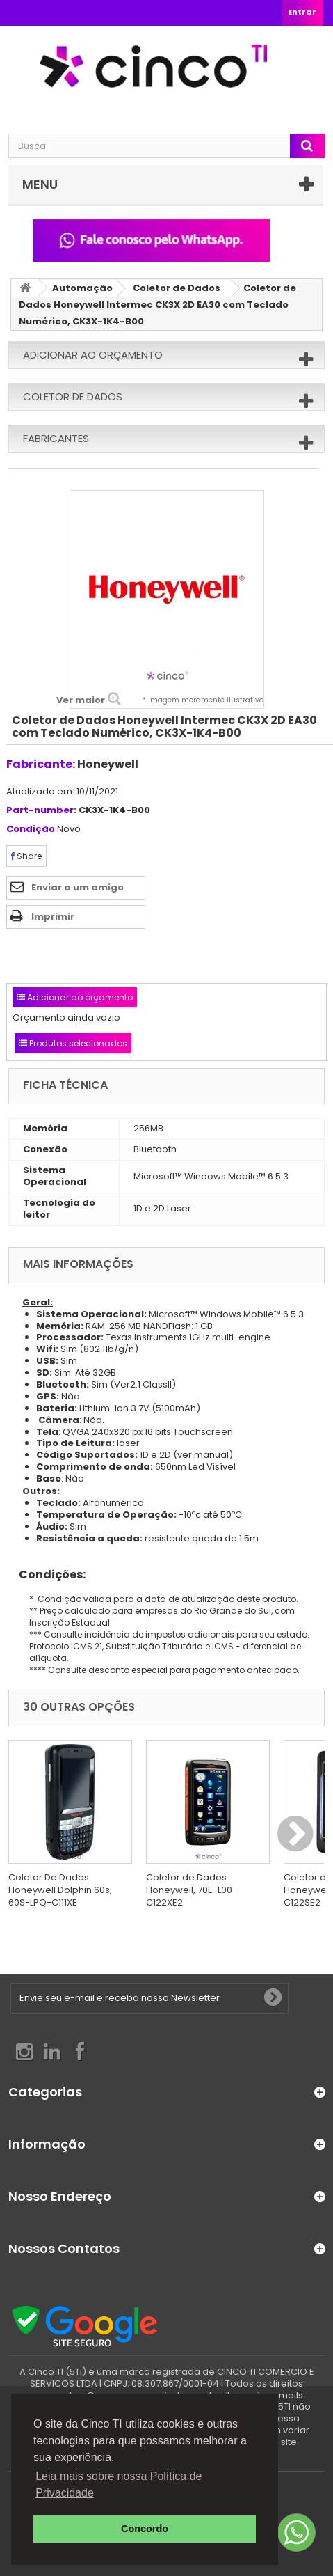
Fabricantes (56, 438)
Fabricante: (40, 764)
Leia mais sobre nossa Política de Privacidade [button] (118, 2484)
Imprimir (52, 916)
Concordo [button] (144, 2528)
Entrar (302, 11)
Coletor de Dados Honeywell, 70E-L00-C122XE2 (191, 1890)
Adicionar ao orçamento (93, 354)
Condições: (47, 1574)
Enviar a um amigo (77, 887)
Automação (82, 287)
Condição (30, 829)
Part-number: (41, 811)
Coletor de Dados (176, 287)
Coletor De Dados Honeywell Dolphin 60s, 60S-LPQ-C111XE (60, 1890)
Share (26, 856)
